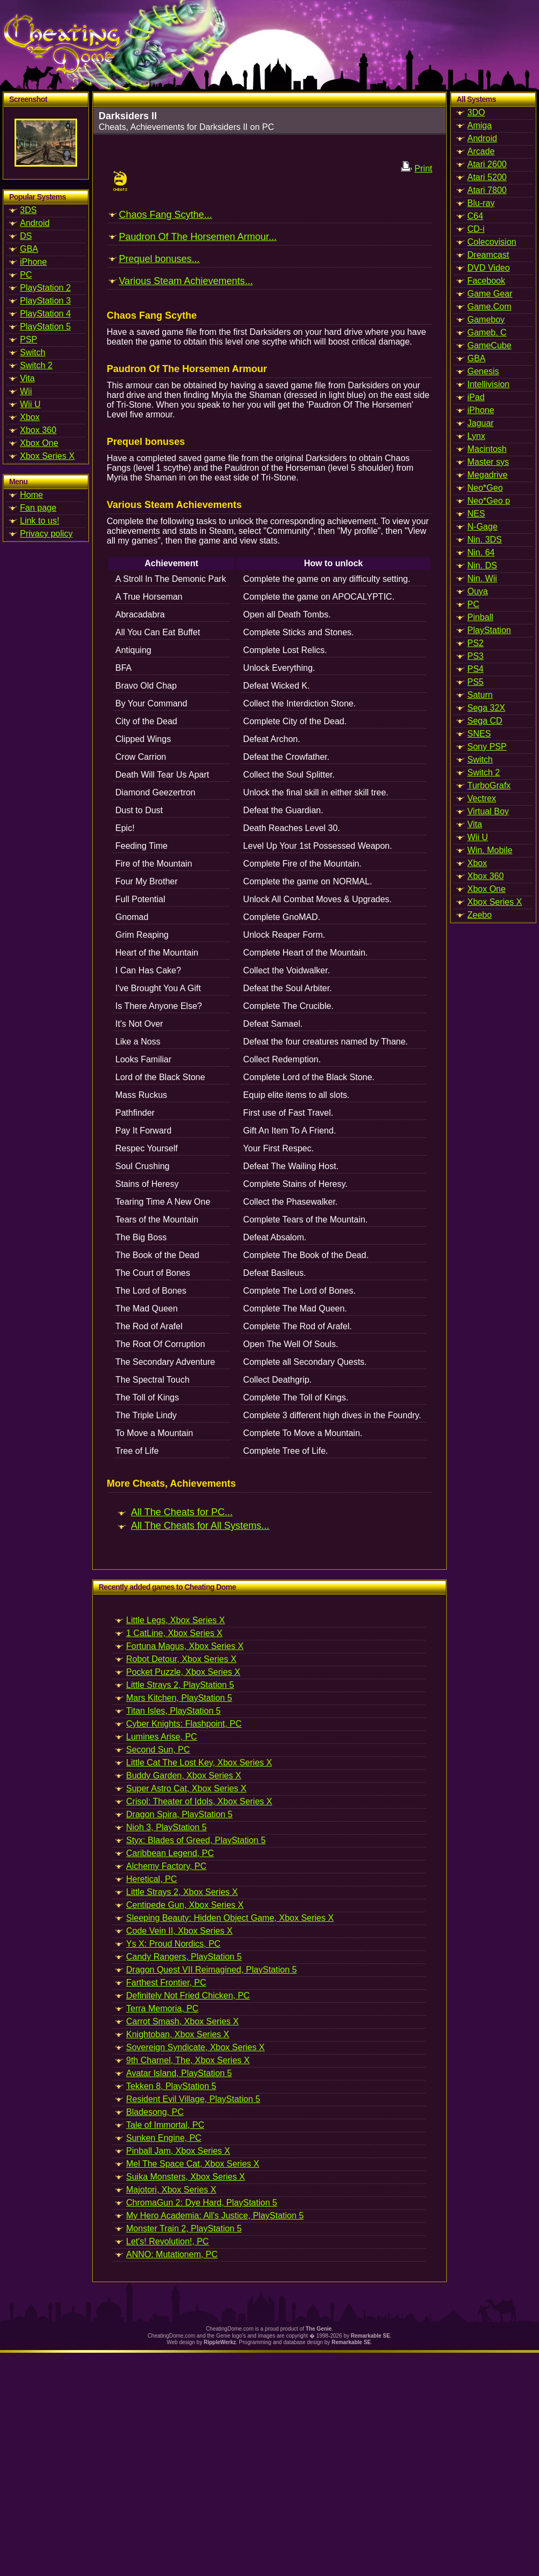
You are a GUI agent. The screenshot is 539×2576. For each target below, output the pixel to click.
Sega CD (484, 720)
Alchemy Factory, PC (166, 1866)
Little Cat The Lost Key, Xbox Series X (199, 1762)
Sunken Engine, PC (164, 2137)
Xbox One (39, 443)
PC (26, 274)
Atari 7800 (487, 190)
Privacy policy (46, 533)
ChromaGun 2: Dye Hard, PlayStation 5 (201, 2202)
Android (35, 223)
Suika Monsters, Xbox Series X (185, 2176)
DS (26, 236)
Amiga (479, 125)
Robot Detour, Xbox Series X (181, 1659)
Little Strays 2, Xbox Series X (182, 1892)
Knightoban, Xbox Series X (177, 2034)
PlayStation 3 (45, 300)
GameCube (489, 345)
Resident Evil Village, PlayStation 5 (193, 2099)
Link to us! (39, 520)
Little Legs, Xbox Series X (175, 1620)
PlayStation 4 (45, 313)
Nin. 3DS (484, 539)
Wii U (30, 404)
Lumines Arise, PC (161, 1736)
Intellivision (488, 384)
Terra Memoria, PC (162, 2008)
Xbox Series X (47, 456)
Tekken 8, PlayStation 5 (171, 2086)
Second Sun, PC (158, 1749)
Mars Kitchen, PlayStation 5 (179, 1697)
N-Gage (482, 526)
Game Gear (490, 293)
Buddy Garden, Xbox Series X (183, 1775)
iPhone (33, 261)
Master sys (488, 461)
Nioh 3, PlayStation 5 (166, 1827)
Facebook (486, 280)
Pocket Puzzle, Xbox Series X (183, 1672)
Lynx (476, 436)
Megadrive (487, 474)
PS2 (475, 643)
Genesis (483, 371)
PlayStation (489, 630)
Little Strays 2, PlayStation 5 (180, 1684)
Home (31, 494)
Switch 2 (36, 365)
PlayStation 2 (45, 287)
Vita (27, 378)
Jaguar (480, 423)
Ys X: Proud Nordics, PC (173, 1943)
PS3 (475, 656)
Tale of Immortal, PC (165, 2125)
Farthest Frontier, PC (166, 1982)
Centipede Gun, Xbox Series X (185, 1904)
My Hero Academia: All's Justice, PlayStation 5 (214, 2215)
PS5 (475, 681)
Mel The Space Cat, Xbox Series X (192, 2163)
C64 (475, 216)
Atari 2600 (487, 164)
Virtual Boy (488, 811)
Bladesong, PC (155, 2112)
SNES (479, 733)
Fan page (38, 507)
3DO (476, 112)
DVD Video (488, 267)
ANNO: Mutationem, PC (172, 2254)
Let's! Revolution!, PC (167, 2241)
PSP (28, 339)
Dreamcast (488, 254)
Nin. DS (482, 565)
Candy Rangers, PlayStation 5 (183, 1956)
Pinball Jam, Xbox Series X (178, 2150)
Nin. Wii (482, 578)
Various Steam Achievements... (186, 281)
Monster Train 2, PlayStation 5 (183, 2228)
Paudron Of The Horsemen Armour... (198, 236)
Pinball (480, 617)
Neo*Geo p (488, 500)
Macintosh (487, 449)
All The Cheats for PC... (182, 1512)
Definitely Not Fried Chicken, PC (188, 1995)
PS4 (475, 669)
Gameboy (486, 319)
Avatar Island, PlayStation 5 (179, 2073)
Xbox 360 (38, 430)
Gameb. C (487, 332)
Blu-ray (481, 203)
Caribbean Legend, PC (170, 1853)
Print (423, 168)
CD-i (476, 228)
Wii (26, 391)
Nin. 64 (481, 552)
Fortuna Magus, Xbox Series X (185, 1646)
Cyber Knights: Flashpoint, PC (183, 1723)
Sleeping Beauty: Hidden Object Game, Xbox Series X (230, 1917)
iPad (476, 397)
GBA (29, 248)
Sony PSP (487, 746)
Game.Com (489, 306)
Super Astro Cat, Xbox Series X (186, 1788)
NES (476, 513)
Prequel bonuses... (159, 258)
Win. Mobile (490, 850)
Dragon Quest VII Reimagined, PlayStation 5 (211, 1969)
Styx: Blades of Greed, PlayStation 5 (196, 1840)
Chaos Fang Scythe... (165, 214)
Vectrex (481, 798)
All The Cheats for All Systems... (200, 1525)
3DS (28, 210)
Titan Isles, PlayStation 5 (173, 1710)
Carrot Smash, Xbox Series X (182, 2021)
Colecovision (491, 241)
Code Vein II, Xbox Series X (179, 1930)
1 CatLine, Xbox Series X (174, 1633)
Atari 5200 (487, 177)
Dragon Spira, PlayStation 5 (179, 1814)
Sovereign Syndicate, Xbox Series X (195, 2047)
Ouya (477, 591)
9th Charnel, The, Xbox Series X (188, 2060)
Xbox (29, 417)
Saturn (480, 694)
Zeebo (479, 914)
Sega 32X (486, 707)
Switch (32, 352)
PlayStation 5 (45, 326)
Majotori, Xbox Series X (171, 2189)
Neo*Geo (485, 487)
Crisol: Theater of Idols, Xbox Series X (199, 1801)
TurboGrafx (488, 785)
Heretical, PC (151, 1879)
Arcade (481, 151)
